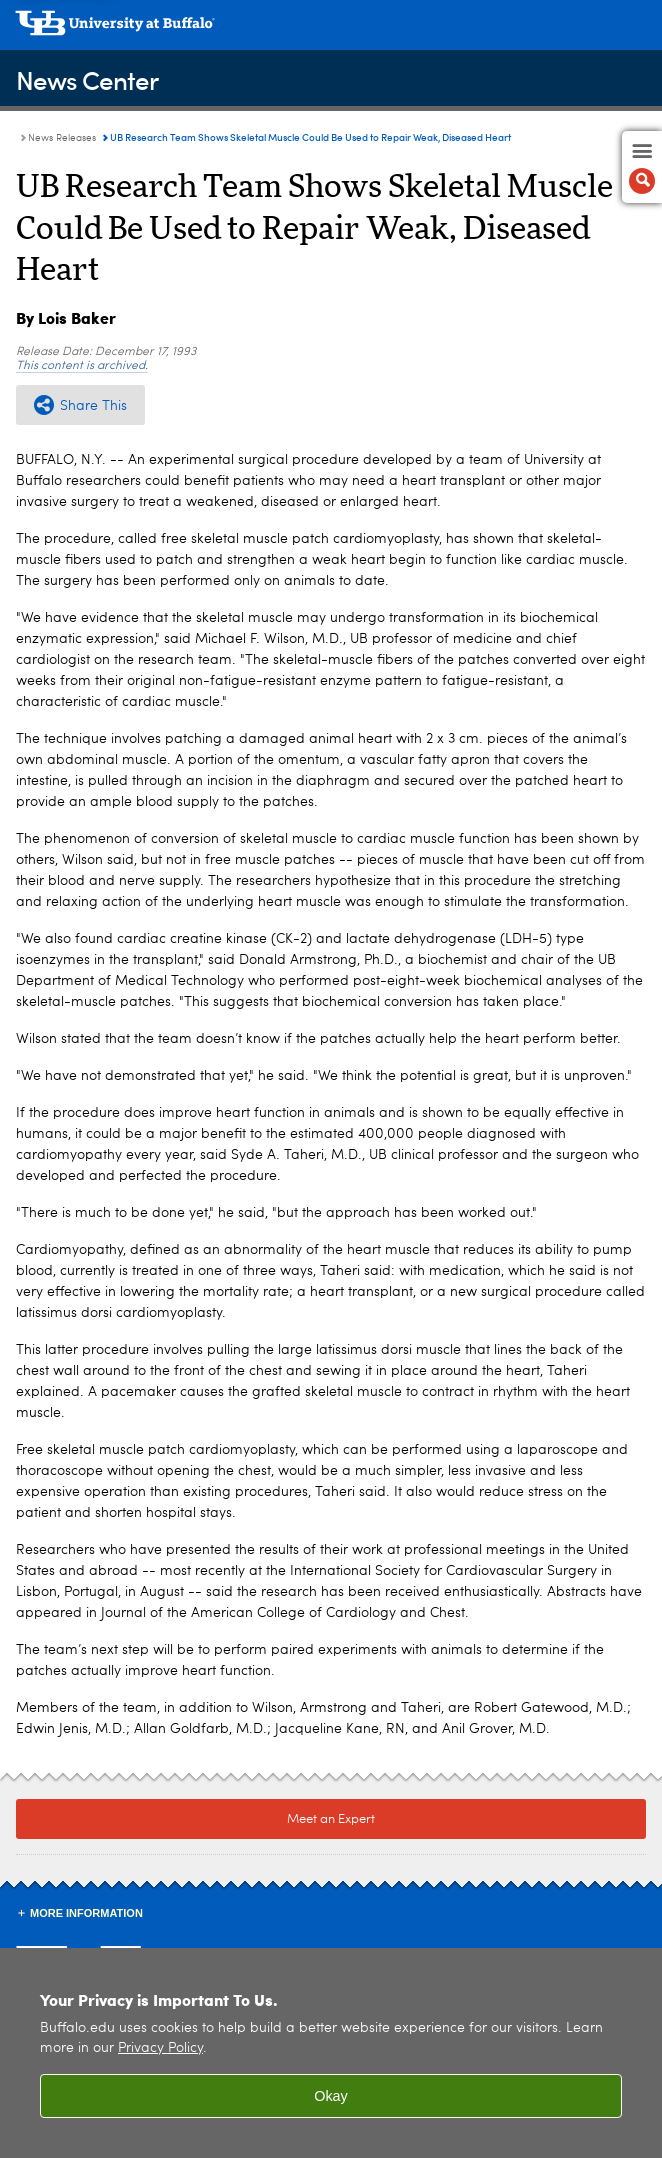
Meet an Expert (331, 1819)
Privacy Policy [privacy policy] (160, 2048)
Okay (331, 2096)
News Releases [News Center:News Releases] (62, 138)
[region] (331, 2053)
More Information (86, 1913)
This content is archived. (82, 366)
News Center (87, 79)
